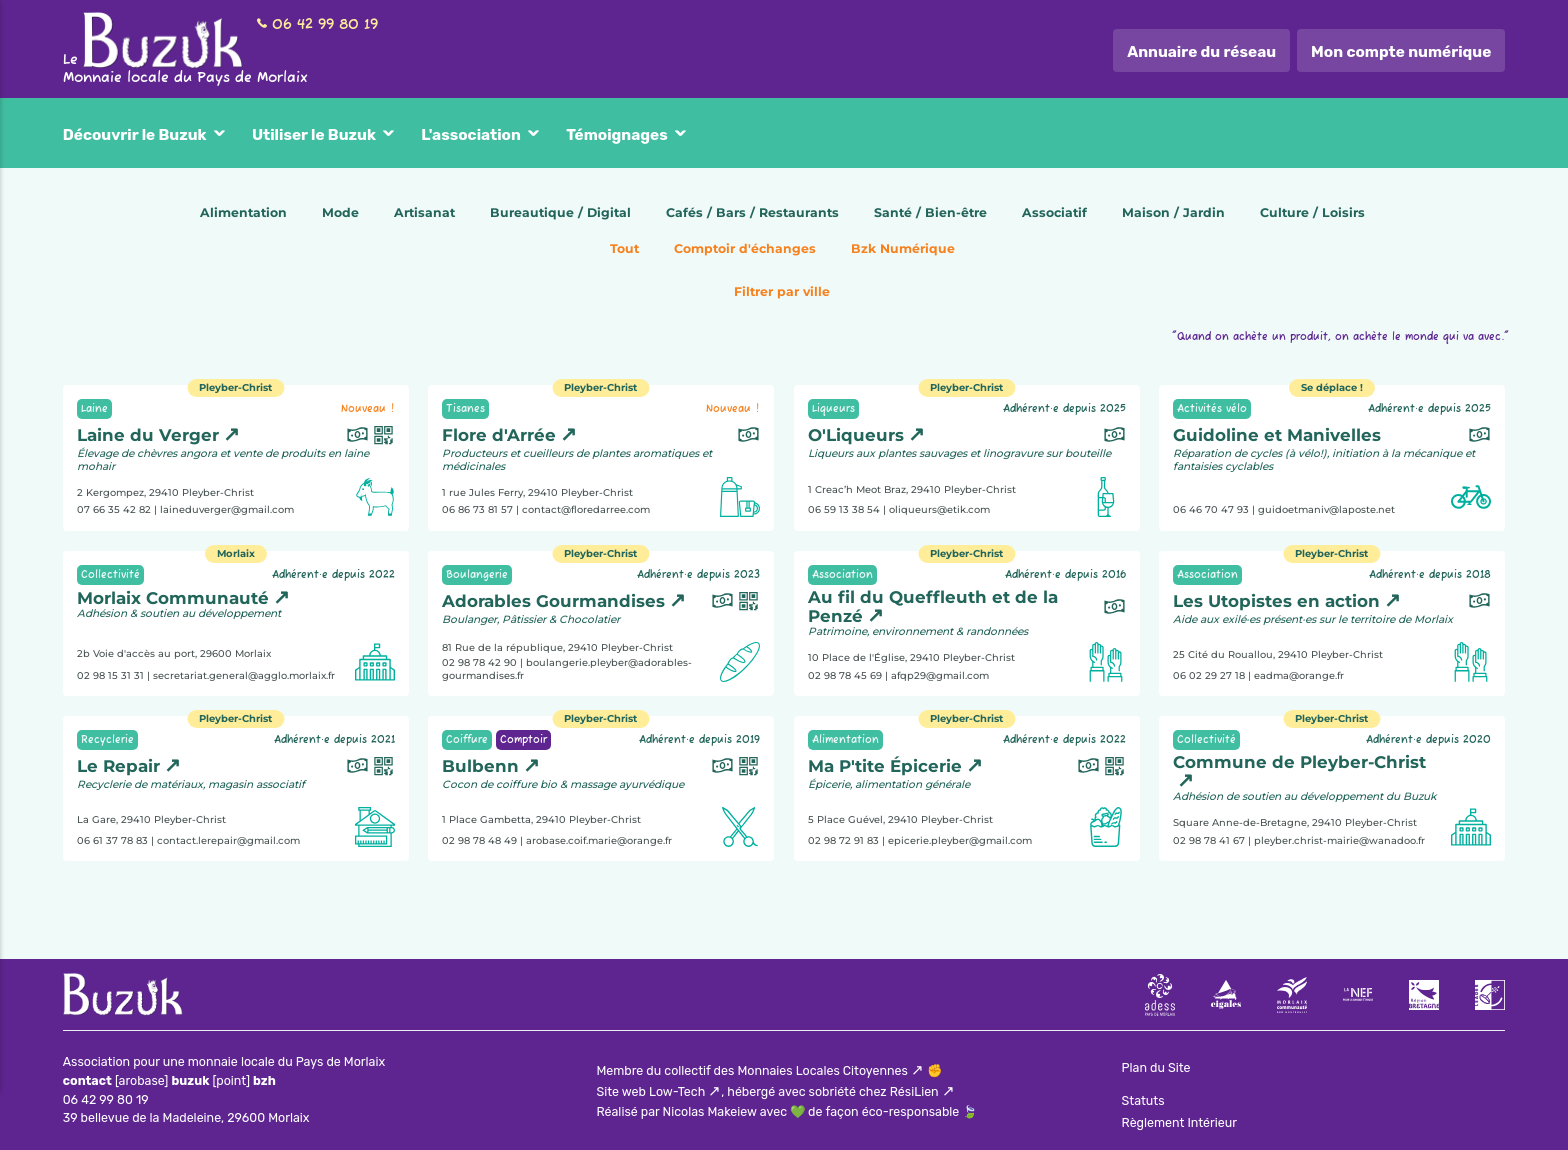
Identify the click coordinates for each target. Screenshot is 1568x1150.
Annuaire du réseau (1201, 52)
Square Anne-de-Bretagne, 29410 (1295, 822)
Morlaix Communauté (173, 598)
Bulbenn (480, 766)
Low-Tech (677, 1091)
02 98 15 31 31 (110, 674)
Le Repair (118, 766)
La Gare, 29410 (151, 819)
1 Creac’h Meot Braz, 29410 (912, 489)
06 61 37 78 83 (112, 839)
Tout (624, 248)
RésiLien (914, 1091)
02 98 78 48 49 (479, 839)
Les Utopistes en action (1276, 601)
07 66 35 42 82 (114, 509)
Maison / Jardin (1173, 212)
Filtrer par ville (782, 291)
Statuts (1143, 1100)
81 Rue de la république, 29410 (557, 646)
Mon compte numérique (1401, 52)
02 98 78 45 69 (845, 674)
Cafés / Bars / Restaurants (752, 212)
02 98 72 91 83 (843, 839)
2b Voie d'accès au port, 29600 (174, 652)
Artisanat (424, 212)
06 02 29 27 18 (1209, 674)
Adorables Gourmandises (553, 601)
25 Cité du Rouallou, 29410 (1278, 654)
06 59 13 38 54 (844, 509)
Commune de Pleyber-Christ (1299, 762)
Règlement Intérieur (1179, 1122)
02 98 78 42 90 (479, 662)
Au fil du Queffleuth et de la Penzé (933, 606)
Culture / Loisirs (1312, 212)
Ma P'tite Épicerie (885, 766)
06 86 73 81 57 (477, 509)
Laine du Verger (148, 435)
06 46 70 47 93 (1211, 509)
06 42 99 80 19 (325, 25)
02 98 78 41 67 (1209, 839)
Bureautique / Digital (560, 212)
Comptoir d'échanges (745, 248)
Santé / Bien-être (930, 212)
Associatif (1054, 212)
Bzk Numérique (903, 248)
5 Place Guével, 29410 (900, 819)
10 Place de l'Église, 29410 (911, 657)
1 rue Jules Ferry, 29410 (537, 492)
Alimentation (243, 212)
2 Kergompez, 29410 (165, 492)
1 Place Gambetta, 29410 (541, 819)
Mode (340, 212)
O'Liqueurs (856, 435)
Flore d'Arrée (499, 435)
